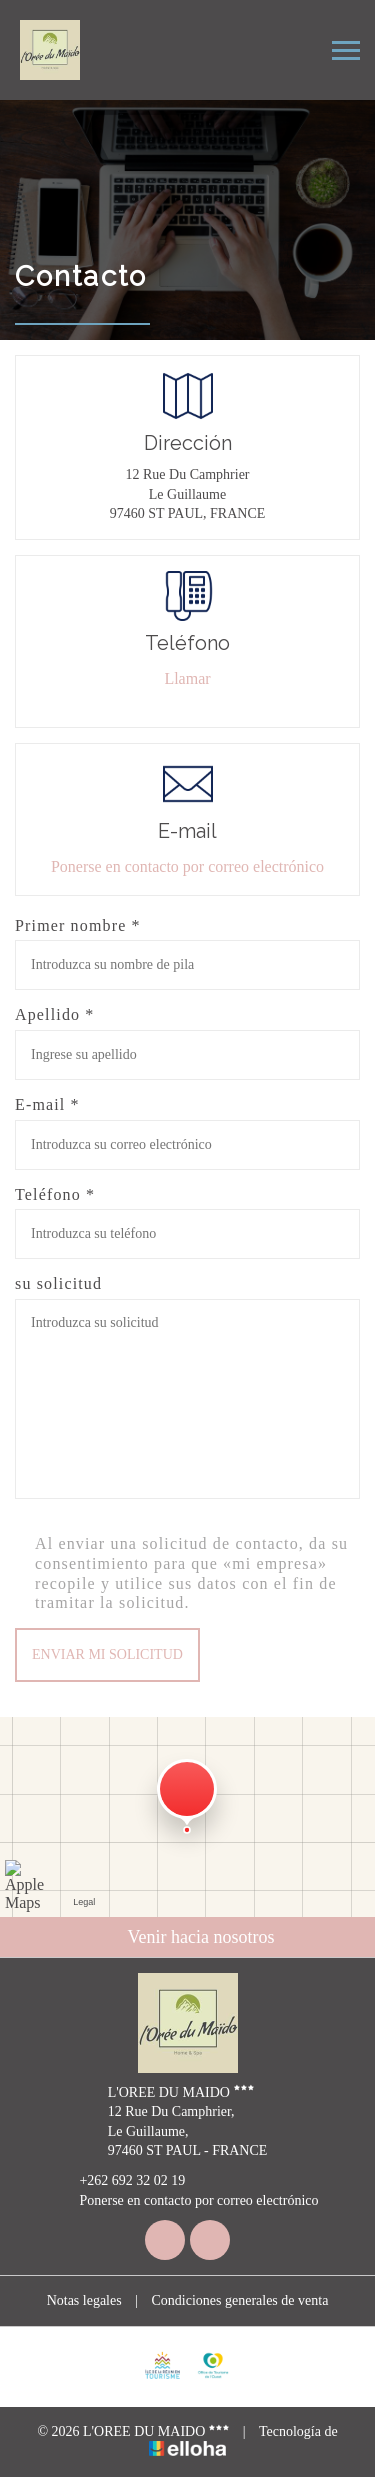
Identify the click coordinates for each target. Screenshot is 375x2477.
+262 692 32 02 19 (120, 2181)
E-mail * (47, 1104)
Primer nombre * (78, 925)
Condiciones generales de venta (239, 2300)
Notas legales (84, 2300)
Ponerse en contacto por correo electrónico (187, 866)
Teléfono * (55, 1194)
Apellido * (55, 1014)
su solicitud (58, 1283)
